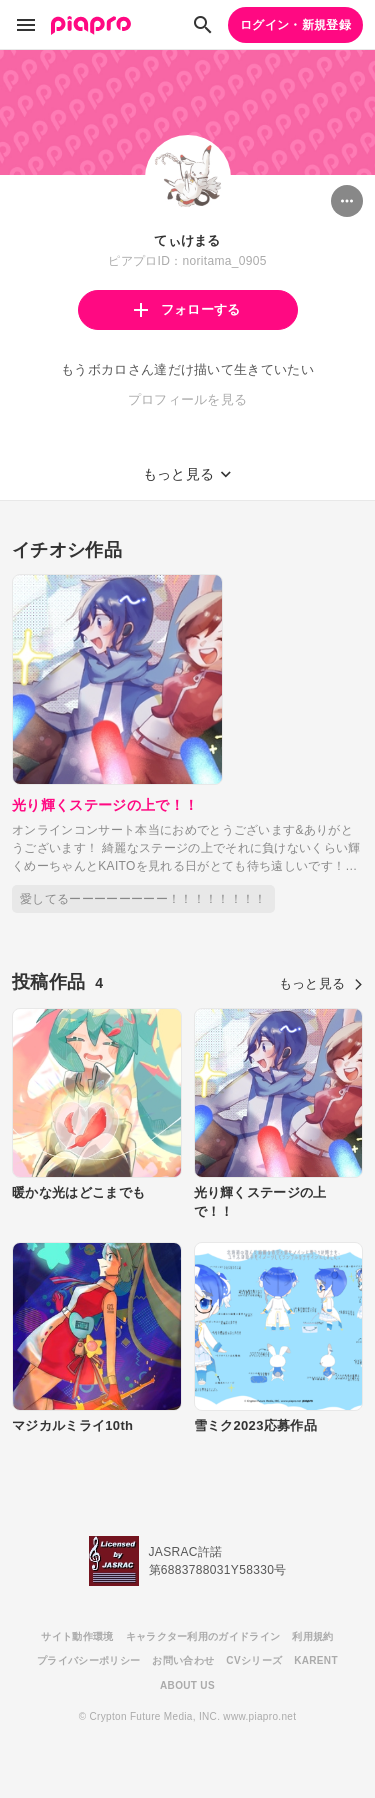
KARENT (316, 1660)
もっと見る (321, 983)
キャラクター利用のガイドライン (203, 1636)
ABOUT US (187, 1685)
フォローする (187, 309)
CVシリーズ (254, 1660)
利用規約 (312, 1636)
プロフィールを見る (188, 399)
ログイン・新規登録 (295, 25)
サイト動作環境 (77, 1636)
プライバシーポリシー (88, 1660)
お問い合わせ (183, 1660)
